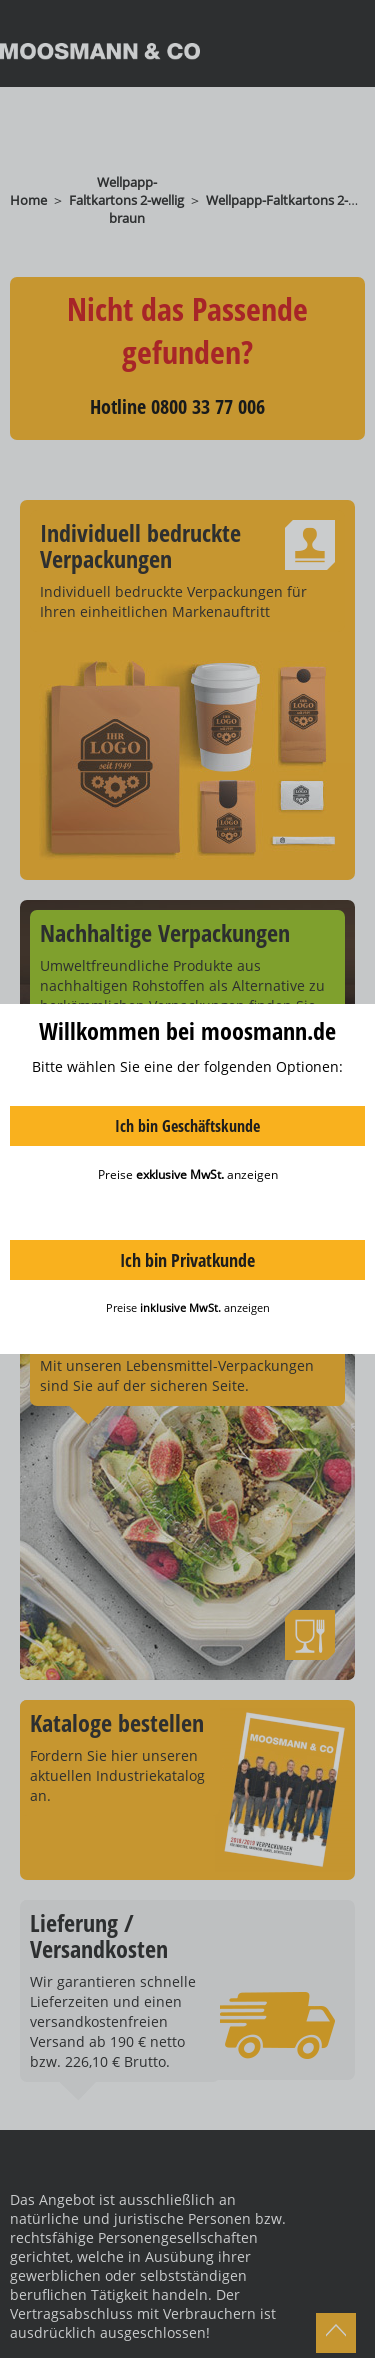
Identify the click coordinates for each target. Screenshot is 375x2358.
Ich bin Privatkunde (187, 1260)
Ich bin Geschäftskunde (187, 1126)
